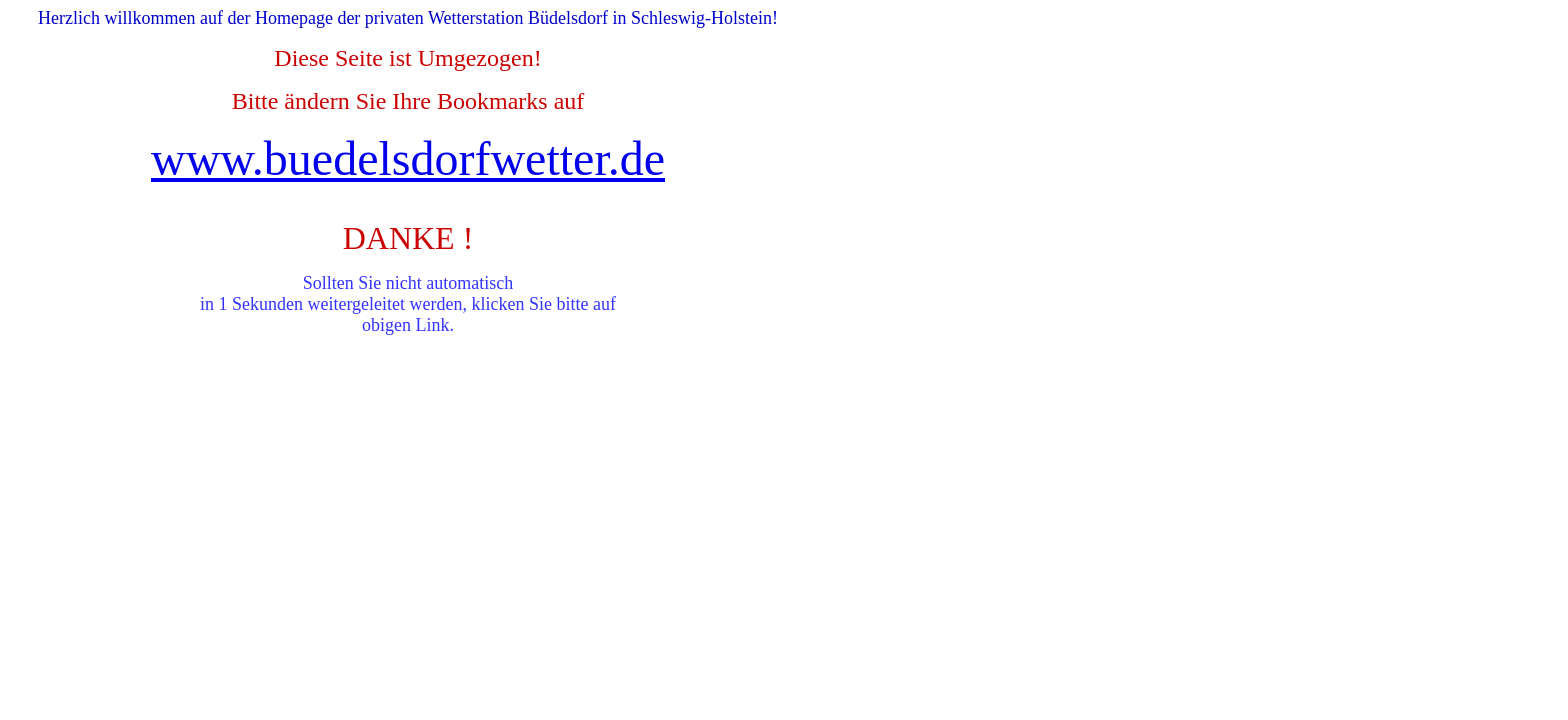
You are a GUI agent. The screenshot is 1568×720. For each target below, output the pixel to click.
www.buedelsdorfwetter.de (408, 158)
